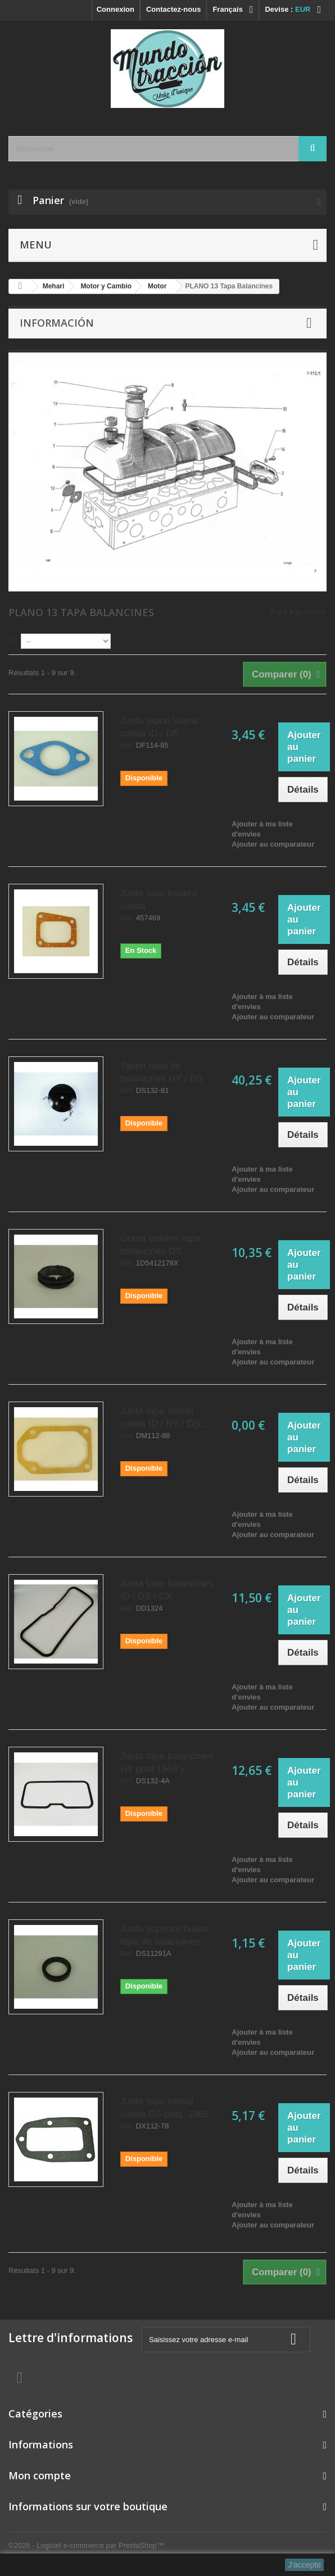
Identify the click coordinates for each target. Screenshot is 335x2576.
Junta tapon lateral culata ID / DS (159, 727)
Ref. (127, 745)
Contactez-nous (173, 9)
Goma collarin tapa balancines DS (160, 1245)
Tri (12, 640)
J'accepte (304, 2564)
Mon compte (39, 2475)
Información (57, 322)
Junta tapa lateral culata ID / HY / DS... (164, 1417)
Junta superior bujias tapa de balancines (164, 1935)
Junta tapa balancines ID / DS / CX (166, 1590)
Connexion (115, 9)
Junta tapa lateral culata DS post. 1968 (164, 2107)
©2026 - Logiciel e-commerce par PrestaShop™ (86, 2545)
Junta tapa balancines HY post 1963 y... (166, 1762)
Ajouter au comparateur (273, 844)
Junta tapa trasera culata (158, 899)
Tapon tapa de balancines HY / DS (161, 1072)
